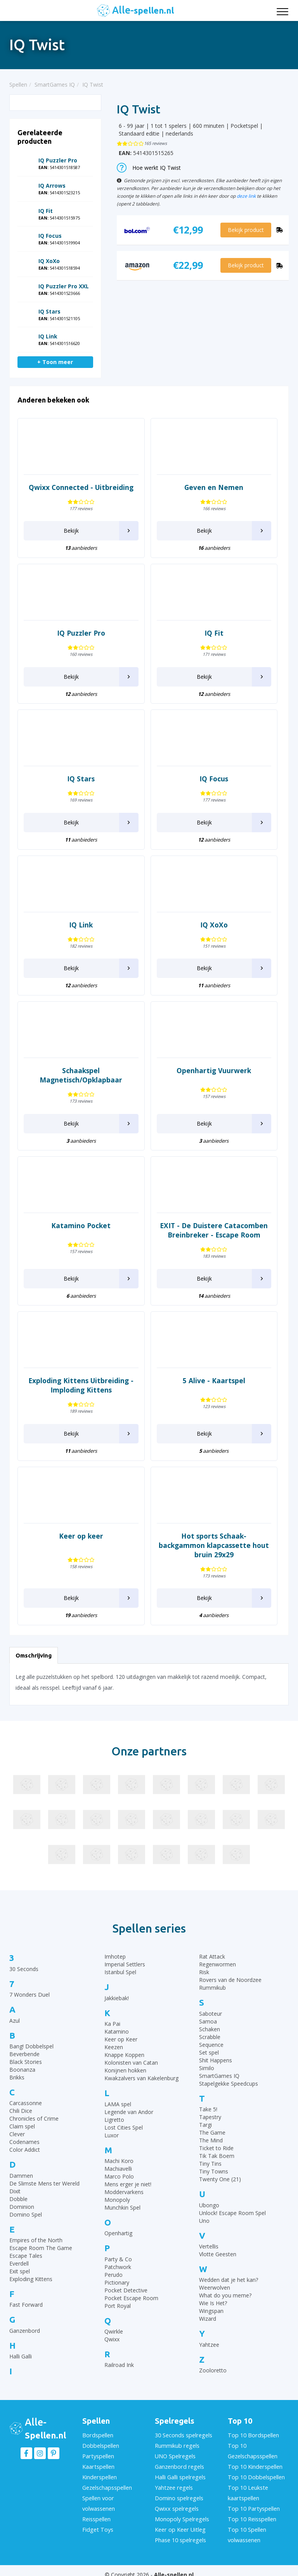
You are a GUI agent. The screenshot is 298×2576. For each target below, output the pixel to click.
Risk (204, 1972)
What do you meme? (225, 2295)
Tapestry (210, 2117)
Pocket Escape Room (131, 2298)
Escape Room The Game (40, 2248)
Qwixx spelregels (176, 2503)
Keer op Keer (120, 2039)
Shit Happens (215, 2060)
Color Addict (24, 2149)
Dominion (21, 2206)
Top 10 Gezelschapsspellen (252, 2449)
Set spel (209, 2052)
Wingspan (211, 2311)
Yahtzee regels (173, 2483)
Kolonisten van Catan (131, 2062)
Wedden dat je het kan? (228, 2279)
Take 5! (208, 2109)
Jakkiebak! (116, 1998)
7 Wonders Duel (29, 1994)
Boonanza (22, 2069)
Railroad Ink (119, 2365)
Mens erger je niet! (127, 2184)
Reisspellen (96, 2513)
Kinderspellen (99, 2474)
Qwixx (112, 2339)
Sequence (211, 2044)
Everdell (19, 2263)
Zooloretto (213, 2370)
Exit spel (19, 2271)
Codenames (24, 2142)
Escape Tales (25, 2255)
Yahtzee (209, 2344)
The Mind (211, 2140)
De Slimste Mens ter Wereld (44, 2183)
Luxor (111, 2135)
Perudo (113, 2274)
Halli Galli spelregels (179, 2474)
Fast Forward (26, 2304)
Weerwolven (214, 2287)
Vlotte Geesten (217, 2254)
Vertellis (208, 2246)
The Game (212, 2132)
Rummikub (212, 1987)
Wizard (207, 2318)
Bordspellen (97, 2435)
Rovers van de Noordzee (230, 1979)
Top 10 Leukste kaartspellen (247, 2488)
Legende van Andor (128, 2112)
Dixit (15, 2191)
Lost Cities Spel (123, 2127)
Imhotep (115, 1956)
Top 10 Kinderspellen (254, 2464)
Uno (204, 2220)
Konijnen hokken (125, 2070)
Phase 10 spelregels (180, 2532)
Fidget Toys (97, 2522)
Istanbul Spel (120, 1972)
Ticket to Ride (216, 2148)
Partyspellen (97, 2454)
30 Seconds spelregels (183, 2435)
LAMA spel (117, 2104)
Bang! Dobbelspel (31, 2046)
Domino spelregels (178, 2493)
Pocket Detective (125, 2290)
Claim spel (22, 2126)
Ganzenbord (24, 2330)
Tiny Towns (213, 2171)
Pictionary (116, 2282)
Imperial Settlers (124, 1964)
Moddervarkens (124, 2192)
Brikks (16, 2077)
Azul (14, 2020)
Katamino (116, 2031)
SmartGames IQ (219, 2075)
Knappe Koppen (124, 2054)
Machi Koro (118, 2161)
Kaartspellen (97, 2464)
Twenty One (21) (220, 2179)
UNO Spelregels (174, 2454)
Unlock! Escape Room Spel (232, 2213)
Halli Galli (20, 2356)
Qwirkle (113, 2331)
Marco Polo (119, 2176)
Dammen (21, 2175)
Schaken (209, 2029)
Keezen (113, 2047)
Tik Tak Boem (216, 2155)
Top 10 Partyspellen (253, 2503)
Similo (206, 2068)
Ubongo (209, 2205)
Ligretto (114, 2119)
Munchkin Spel (122, 2207)
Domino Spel (25, 2214)
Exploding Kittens (30, 2279)
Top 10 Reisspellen (251, 2513)
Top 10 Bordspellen (252, 2435)
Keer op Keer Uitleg (179, 2522)
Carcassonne (25, 2103)
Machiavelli (118, 2168)
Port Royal (117, 2305)
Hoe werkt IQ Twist (149, 168)
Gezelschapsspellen (106, 2483)
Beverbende (24, 2054)
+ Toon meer (55, 362)
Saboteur (210, 2013)
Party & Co (118, 2259)
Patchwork (117, 2267)
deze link (246, 196)
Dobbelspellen (100, 2445)
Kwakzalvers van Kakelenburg (141, 2078)
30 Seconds (23, 1969)
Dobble (18, 2199)
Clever (17, 2134)
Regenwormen (217, 1964)
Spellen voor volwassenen (98, 2498)
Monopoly (117, 2199)
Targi (205, 2124)
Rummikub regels (176, 2445)
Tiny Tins (210, 2163)
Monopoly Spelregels (181, 2513)
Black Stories (25, 2061)
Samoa (208, 2021)
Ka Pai (112, 2023)
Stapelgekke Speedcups (228, 2083)
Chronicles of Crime (34, 2118)
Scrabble (209, 2037)
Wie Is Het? (213, 2303)
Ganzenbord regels (178, 2464)
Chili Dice (20, 2110)
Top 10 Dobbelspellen (255, 2474)
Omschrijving (34, 1655)
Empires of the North (35, 2240)
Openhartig (118, 2233)
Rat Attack (212, 1956)
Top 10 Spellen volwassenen (246, 2527)
